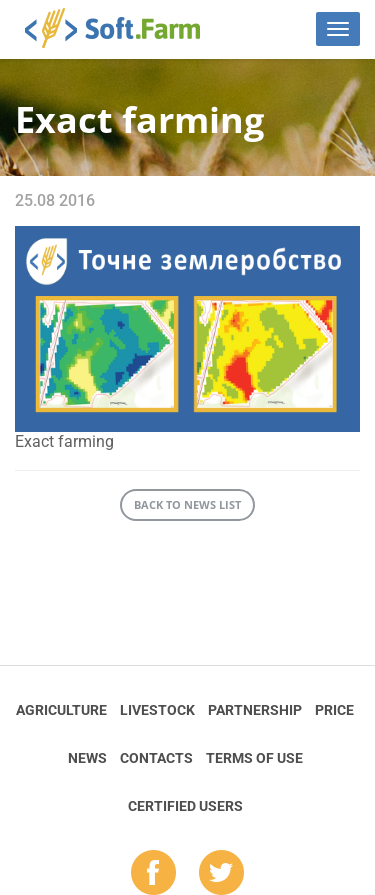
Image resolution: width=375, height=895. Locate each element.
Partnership (255, 710)
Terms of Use (254, 758)
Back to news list (187, 504)
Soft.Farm (123, 28)
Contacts (156, 758)
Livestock (157, 710)
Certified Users (185, 806)
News (87, 758)
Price (334, 710)
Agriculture (61, 710)
